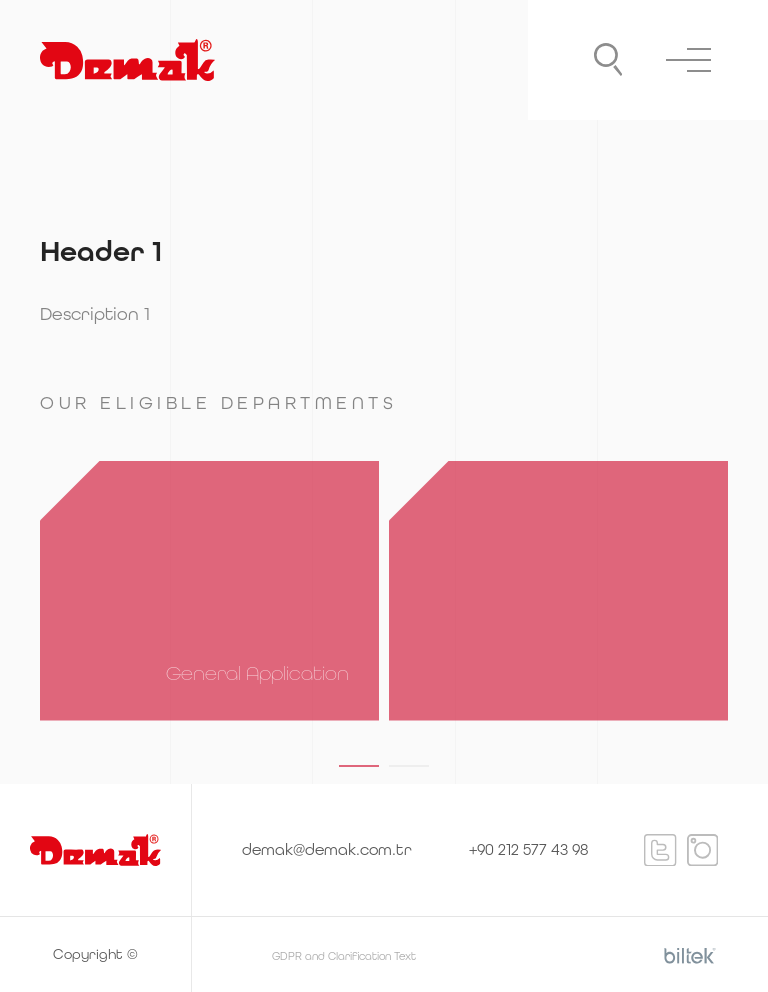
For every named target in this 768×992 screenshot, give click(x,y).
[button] (359, 766)
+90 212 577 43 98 (528, 849)
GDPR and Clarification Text (344, 956)
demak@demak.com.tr (327, 849)
